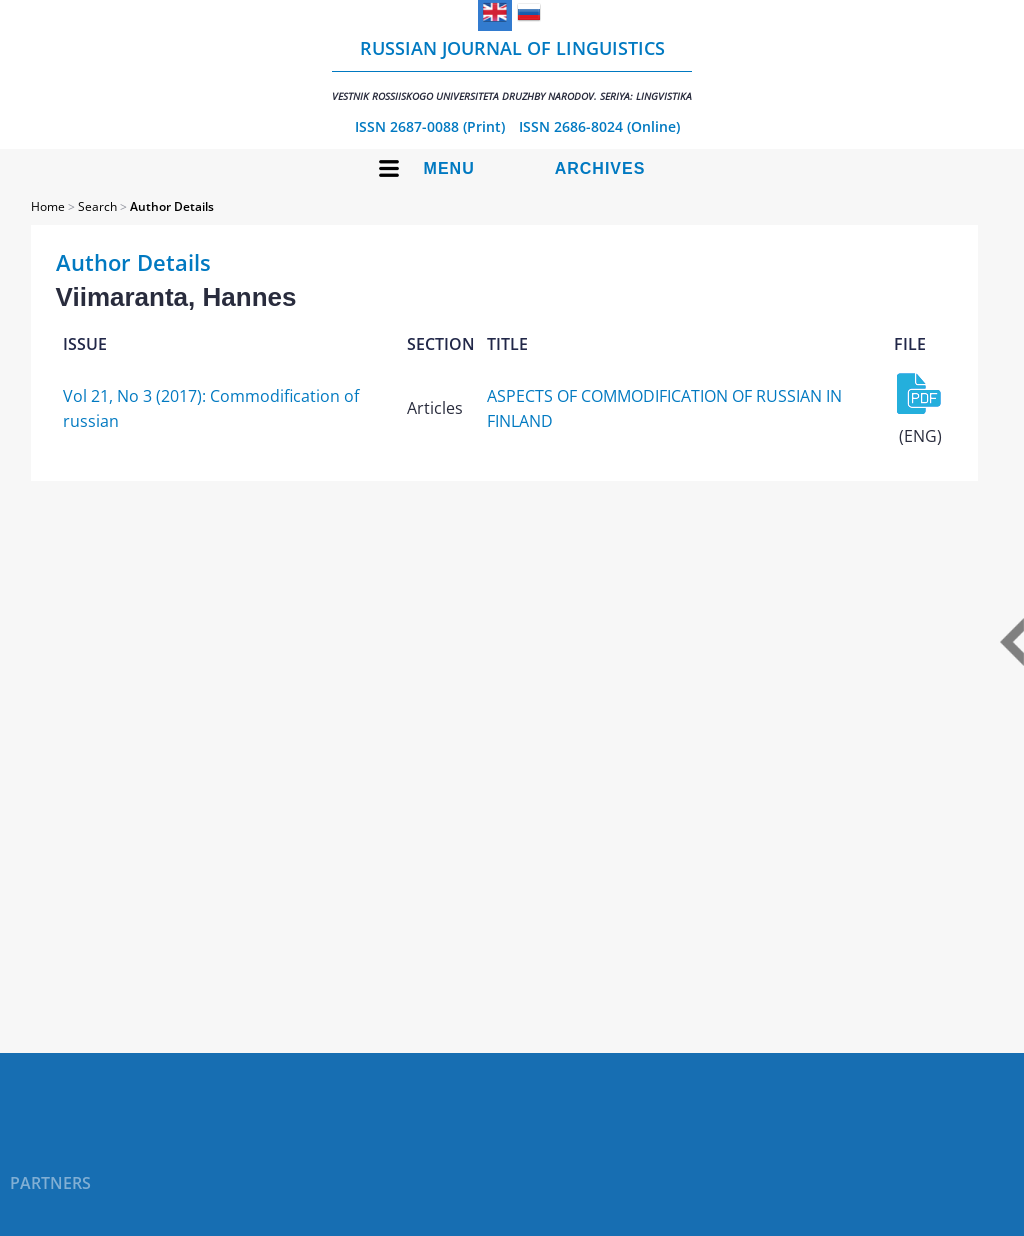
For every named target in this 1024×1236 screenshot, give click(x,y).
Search (97, 206)
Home (48, 206)
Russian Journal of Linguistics (512, 69)
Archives (600, 168)
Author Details (172, 206)
